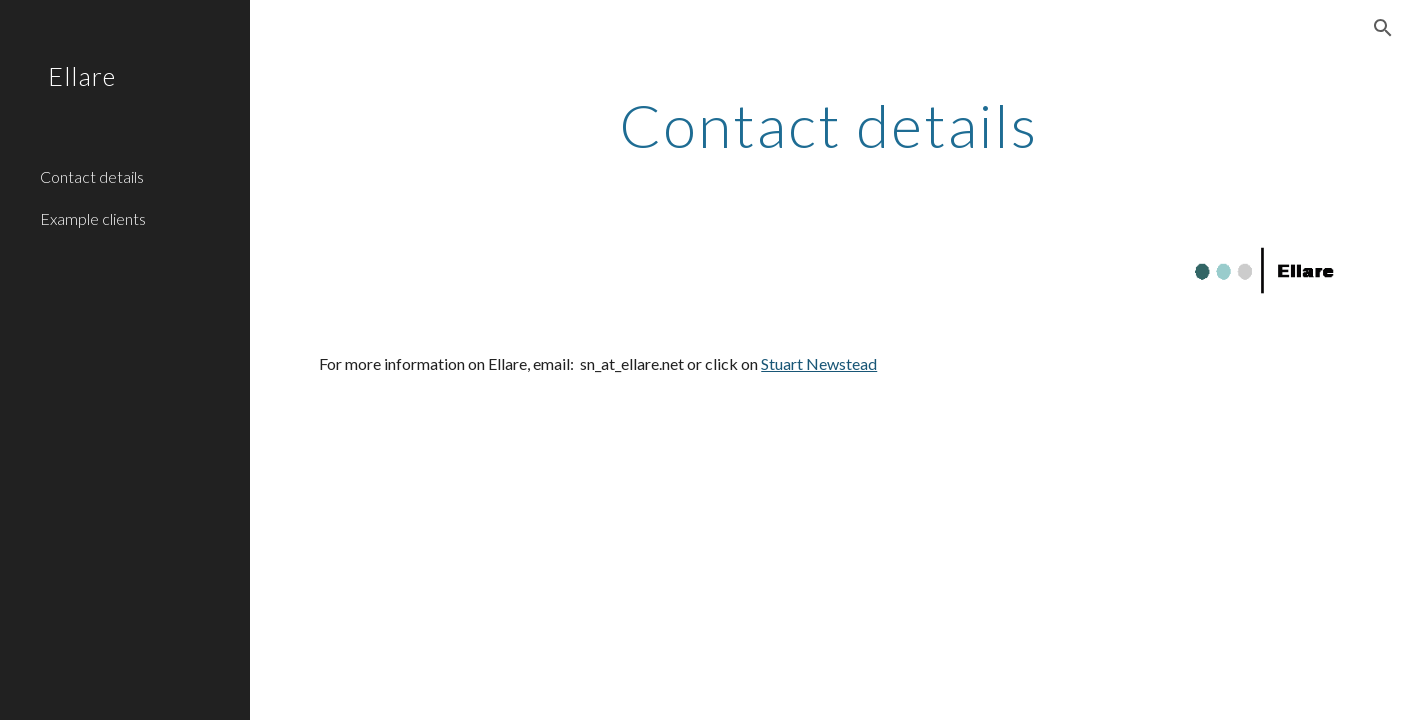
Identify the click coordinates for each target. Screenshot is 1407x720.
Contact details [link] (92, 176)
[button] (1383, 28)
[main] (828, 125)
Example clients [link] (93, 218)
